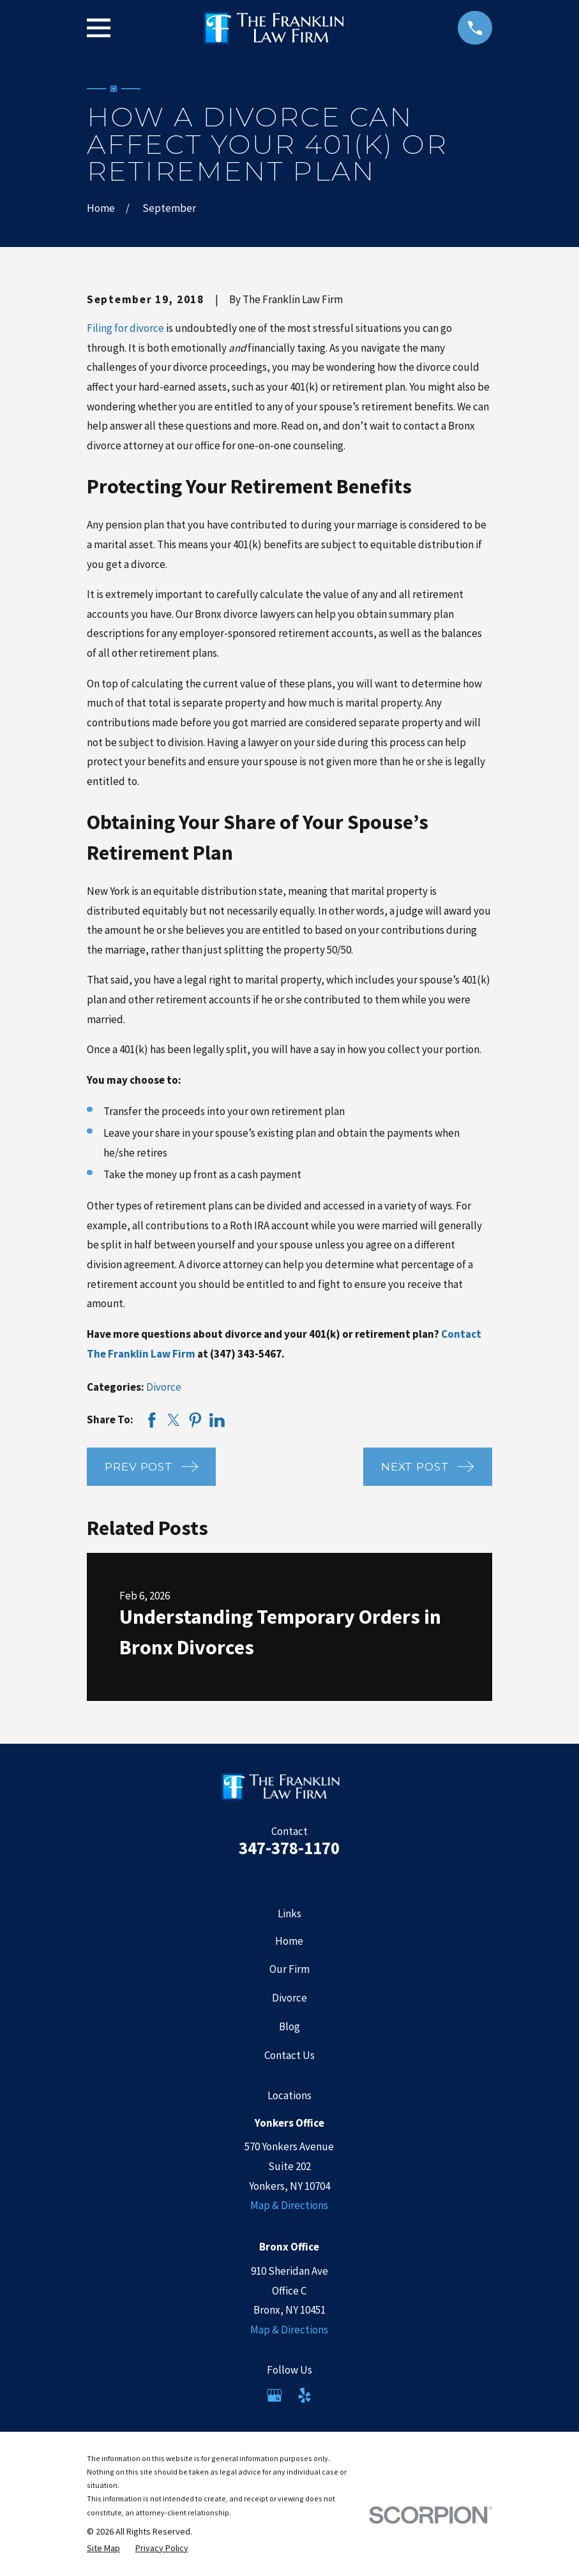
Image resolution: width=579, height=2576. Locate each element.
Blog (289, 2026)
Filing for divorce (125, 328)
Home (289, 1941)
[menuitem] (103, 2548)
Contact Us (289, 2055)
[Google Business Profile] (274, 2395)
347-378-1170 (289, 1848)
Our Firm (289, 1969)
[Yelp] (304, 2395)
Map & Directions (289, 2205)
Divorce (163, 1387)
